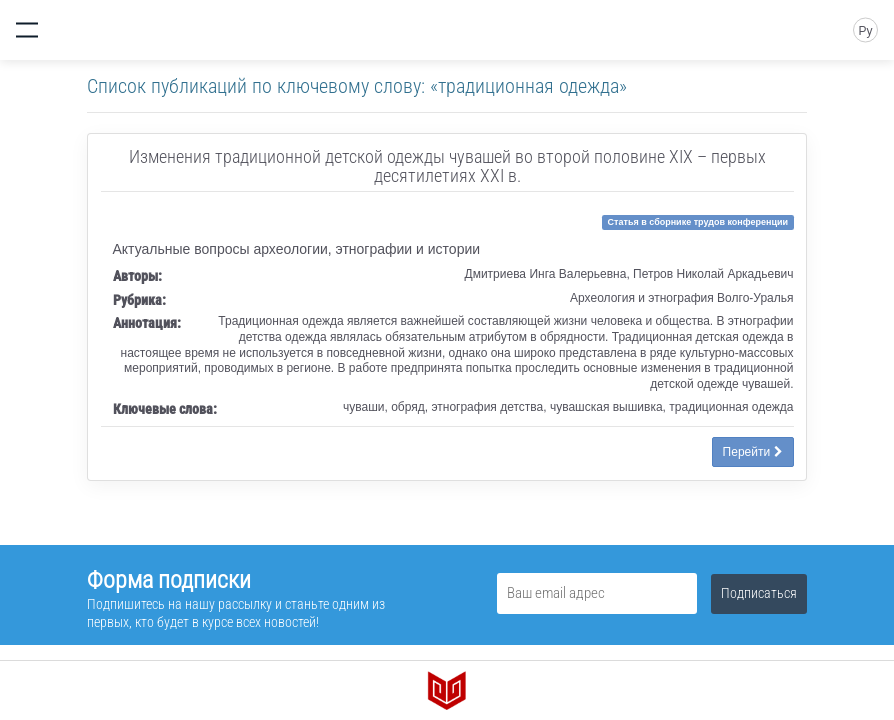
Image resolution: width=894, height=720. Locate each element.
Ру (865, 31)
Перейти (753, 452)
